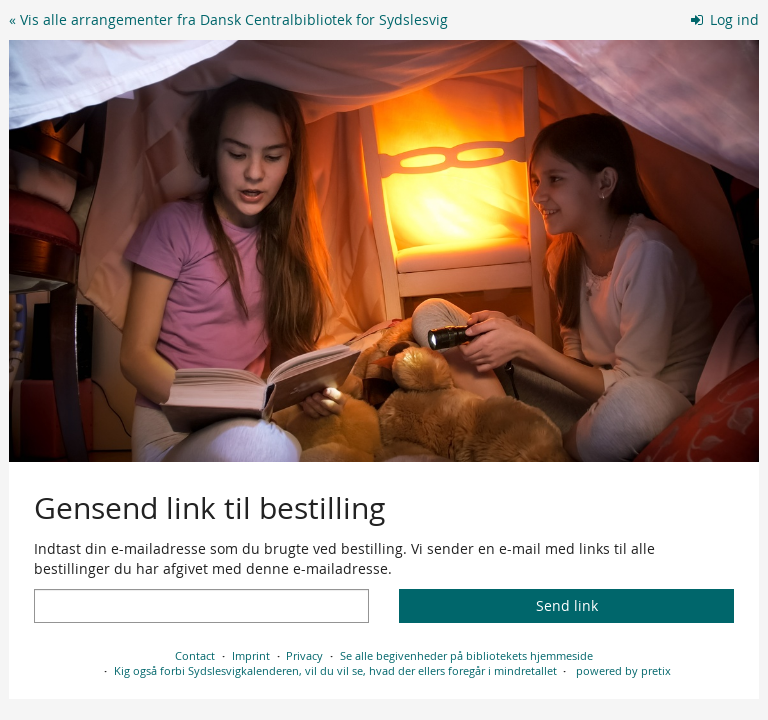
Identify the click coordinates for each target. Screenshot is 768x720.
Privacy (304, 655)
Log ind (725, 19)
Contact (195, 655)
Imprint (251, 655)
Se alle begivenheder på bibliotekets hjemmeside (466, 655)
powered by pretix (623, 670)
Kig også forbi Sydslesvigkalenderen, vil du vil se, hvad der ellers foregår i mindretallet (335, 670)
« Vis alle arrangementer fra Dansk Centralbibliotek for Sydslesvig (228, 19)
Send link (567, 605)
